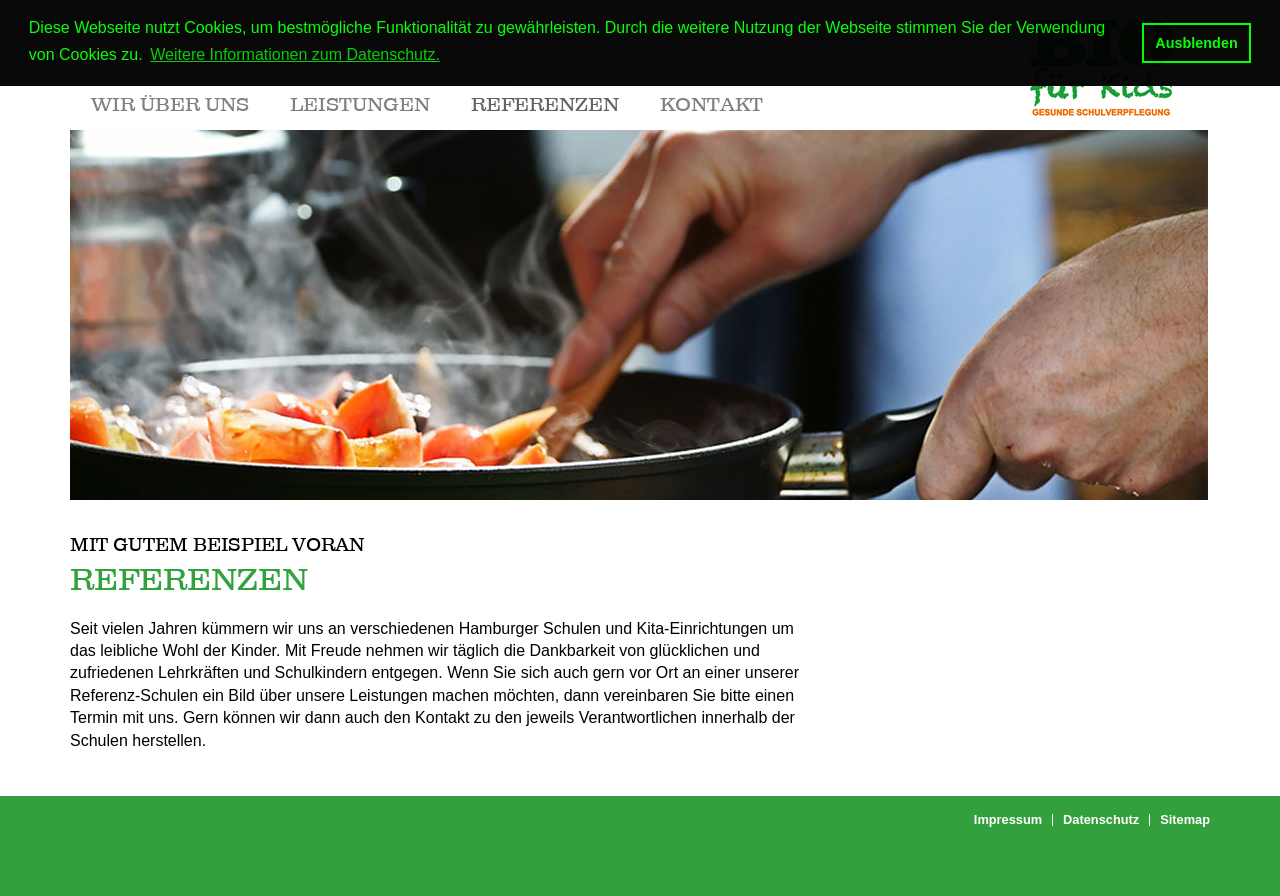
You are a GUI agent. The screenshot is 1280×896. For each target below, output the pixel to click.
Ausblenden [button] (1196, 43)
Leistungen (360, 104)
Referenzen (545, 104)
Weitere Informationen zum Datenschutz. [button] (295, 54)
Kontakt (711, 104)
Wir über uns (170, 104)
